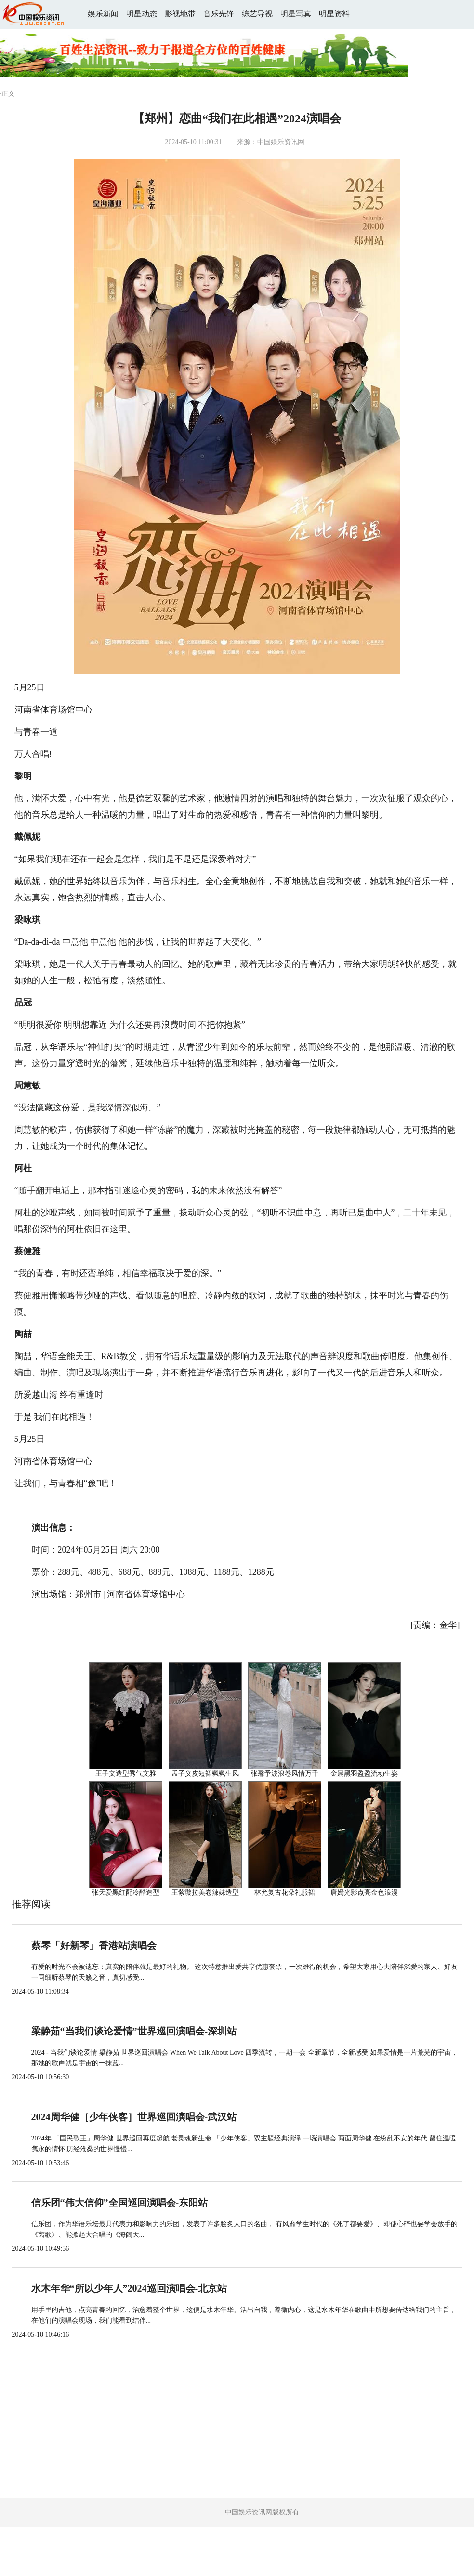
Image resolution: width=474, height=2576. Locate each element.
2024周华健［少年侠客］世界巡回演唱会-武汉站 (134, 2117)
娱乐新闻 (103, 14)
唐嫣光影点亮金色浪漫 (364, 1892)
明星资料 (334, 14)
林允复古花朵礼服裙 (284, 1892)
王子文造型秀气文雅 (125, 1773)
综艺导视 (257, 14)
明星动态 (141, 14)
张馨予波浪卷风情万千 (284, 1773)
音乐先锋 (218, 14)
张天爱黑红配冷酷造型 (125, 1892)
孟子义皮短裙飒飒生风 (205, 1773)
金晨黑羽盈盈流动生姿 (364, 1773)
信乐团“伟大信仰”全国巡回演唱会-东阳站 (119, 2202)
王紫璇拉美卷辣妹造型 (205, 1892)
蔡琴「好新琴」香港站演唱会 (94, 1945)
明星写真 (295, 14)
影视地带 (180, 14)
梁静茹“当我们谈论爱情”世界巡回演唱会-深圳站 (134, 2031)
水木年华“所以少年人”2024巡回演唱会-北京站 (129, 2288)
